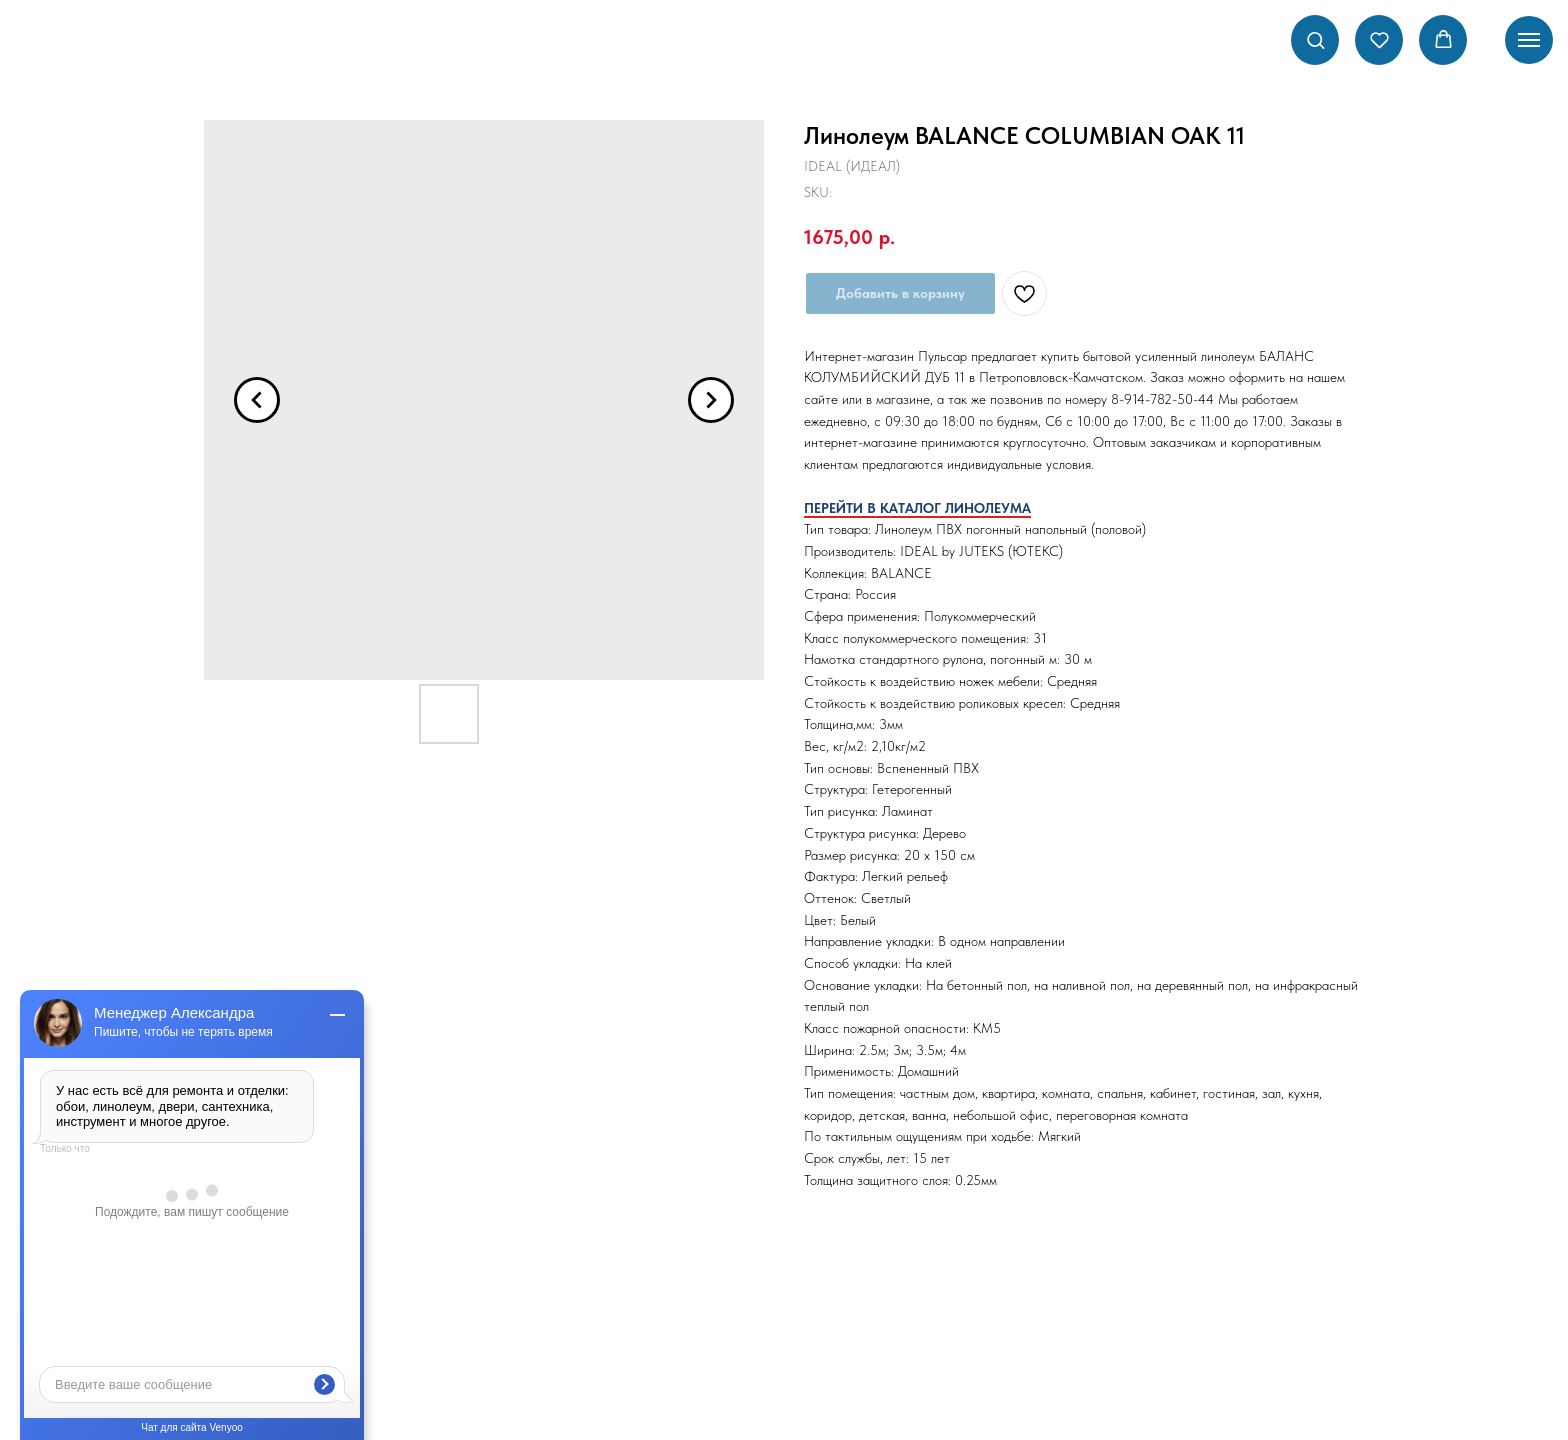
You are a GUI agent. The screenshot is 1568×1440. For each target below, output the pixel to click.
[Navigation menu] (1529, 40)
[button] (1315, 39)
